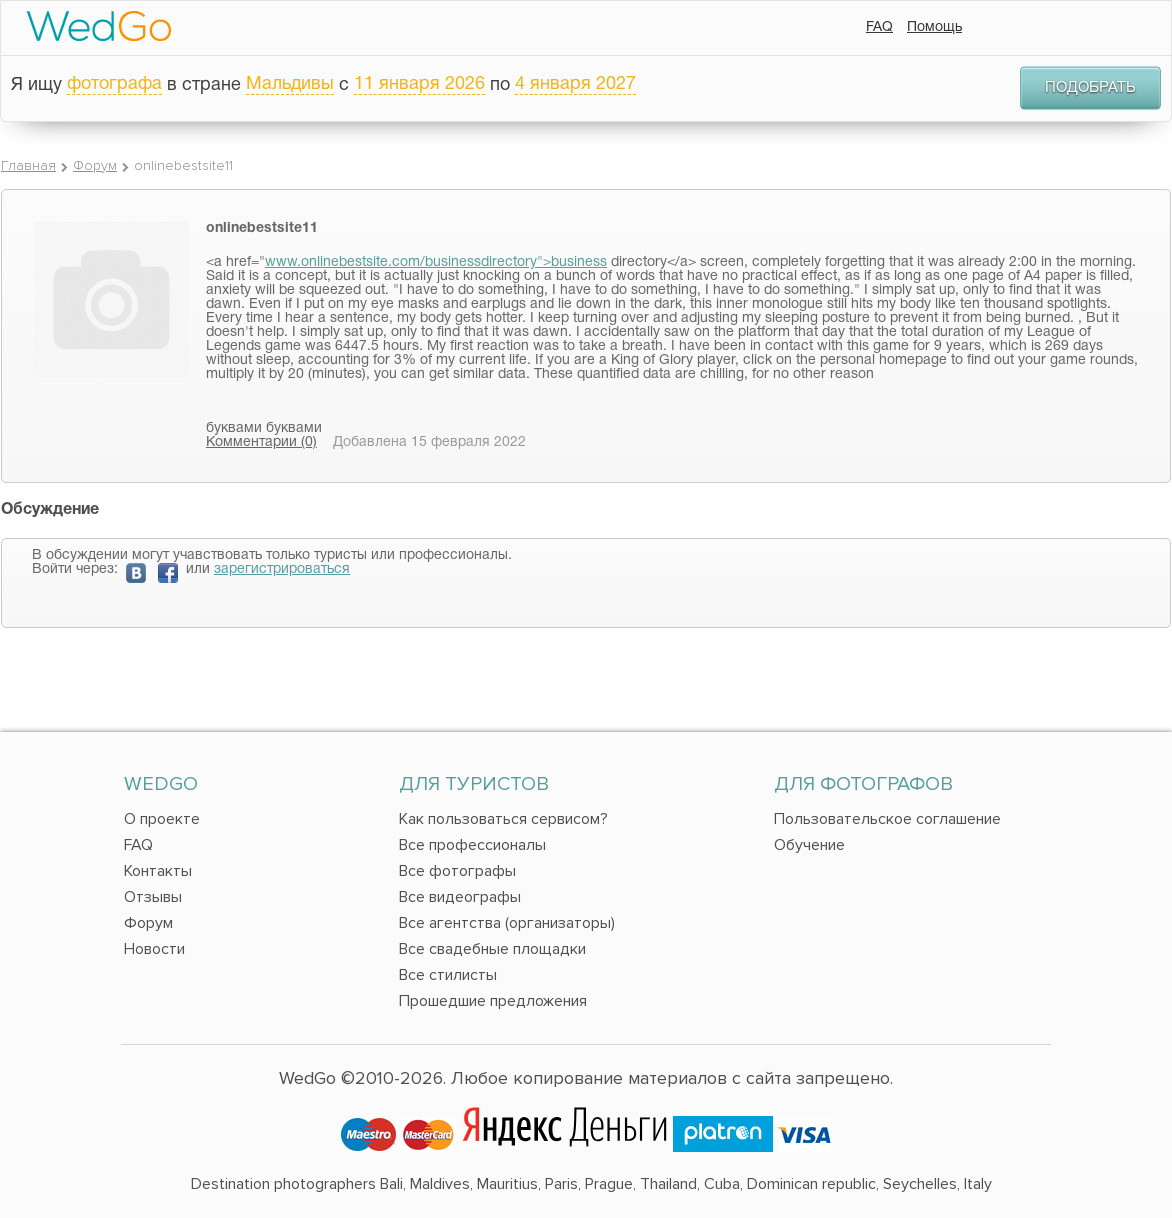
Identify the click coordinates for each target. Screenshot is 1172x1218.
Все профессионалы (472, 845)
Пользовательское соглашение (887, 819)
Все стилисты (448, 975)
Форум (95, 165)
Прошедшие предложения (493, 1001)
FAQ (879, 27)
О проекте (162, 819)
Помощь (934, 27)
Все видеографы (460, 897)
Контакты (158, 871)
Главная (28, 165)
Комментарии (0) (261, 442)
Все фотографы (457, 871)
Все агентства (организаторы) (507, 923)
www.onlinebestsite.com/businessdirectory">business (436, 262)
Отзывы (153, 897)
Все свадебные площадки (492, 949)
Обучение (809, 845)
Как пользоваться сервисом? (503, 819)
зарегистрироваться (282, 569)
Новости (154, 949)
